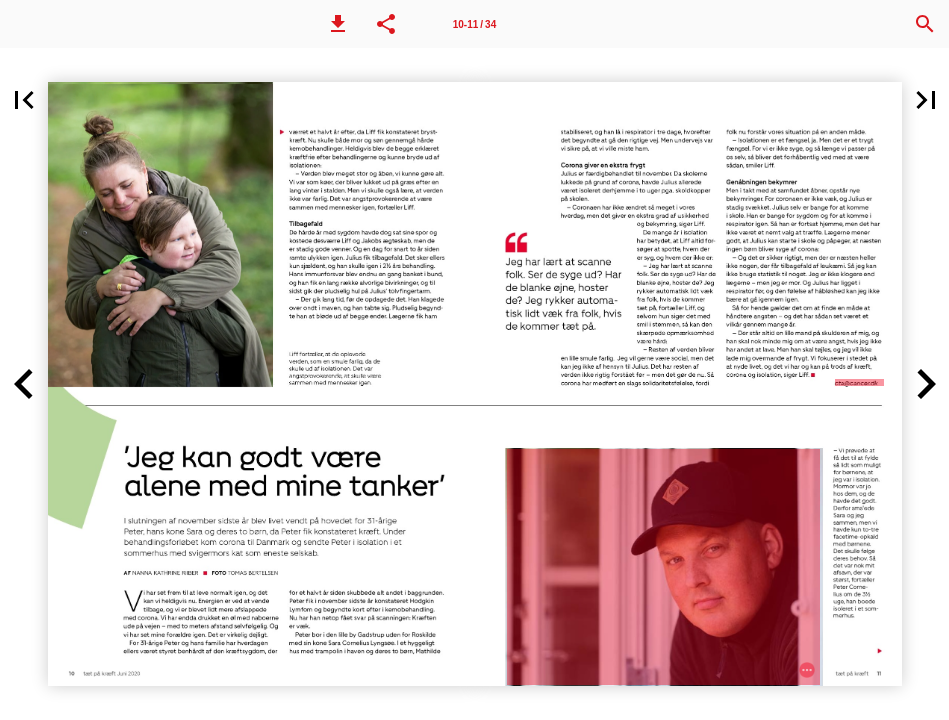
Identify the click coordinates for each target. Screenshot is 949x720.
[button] (338, 24)
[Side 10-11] (475, 24)
